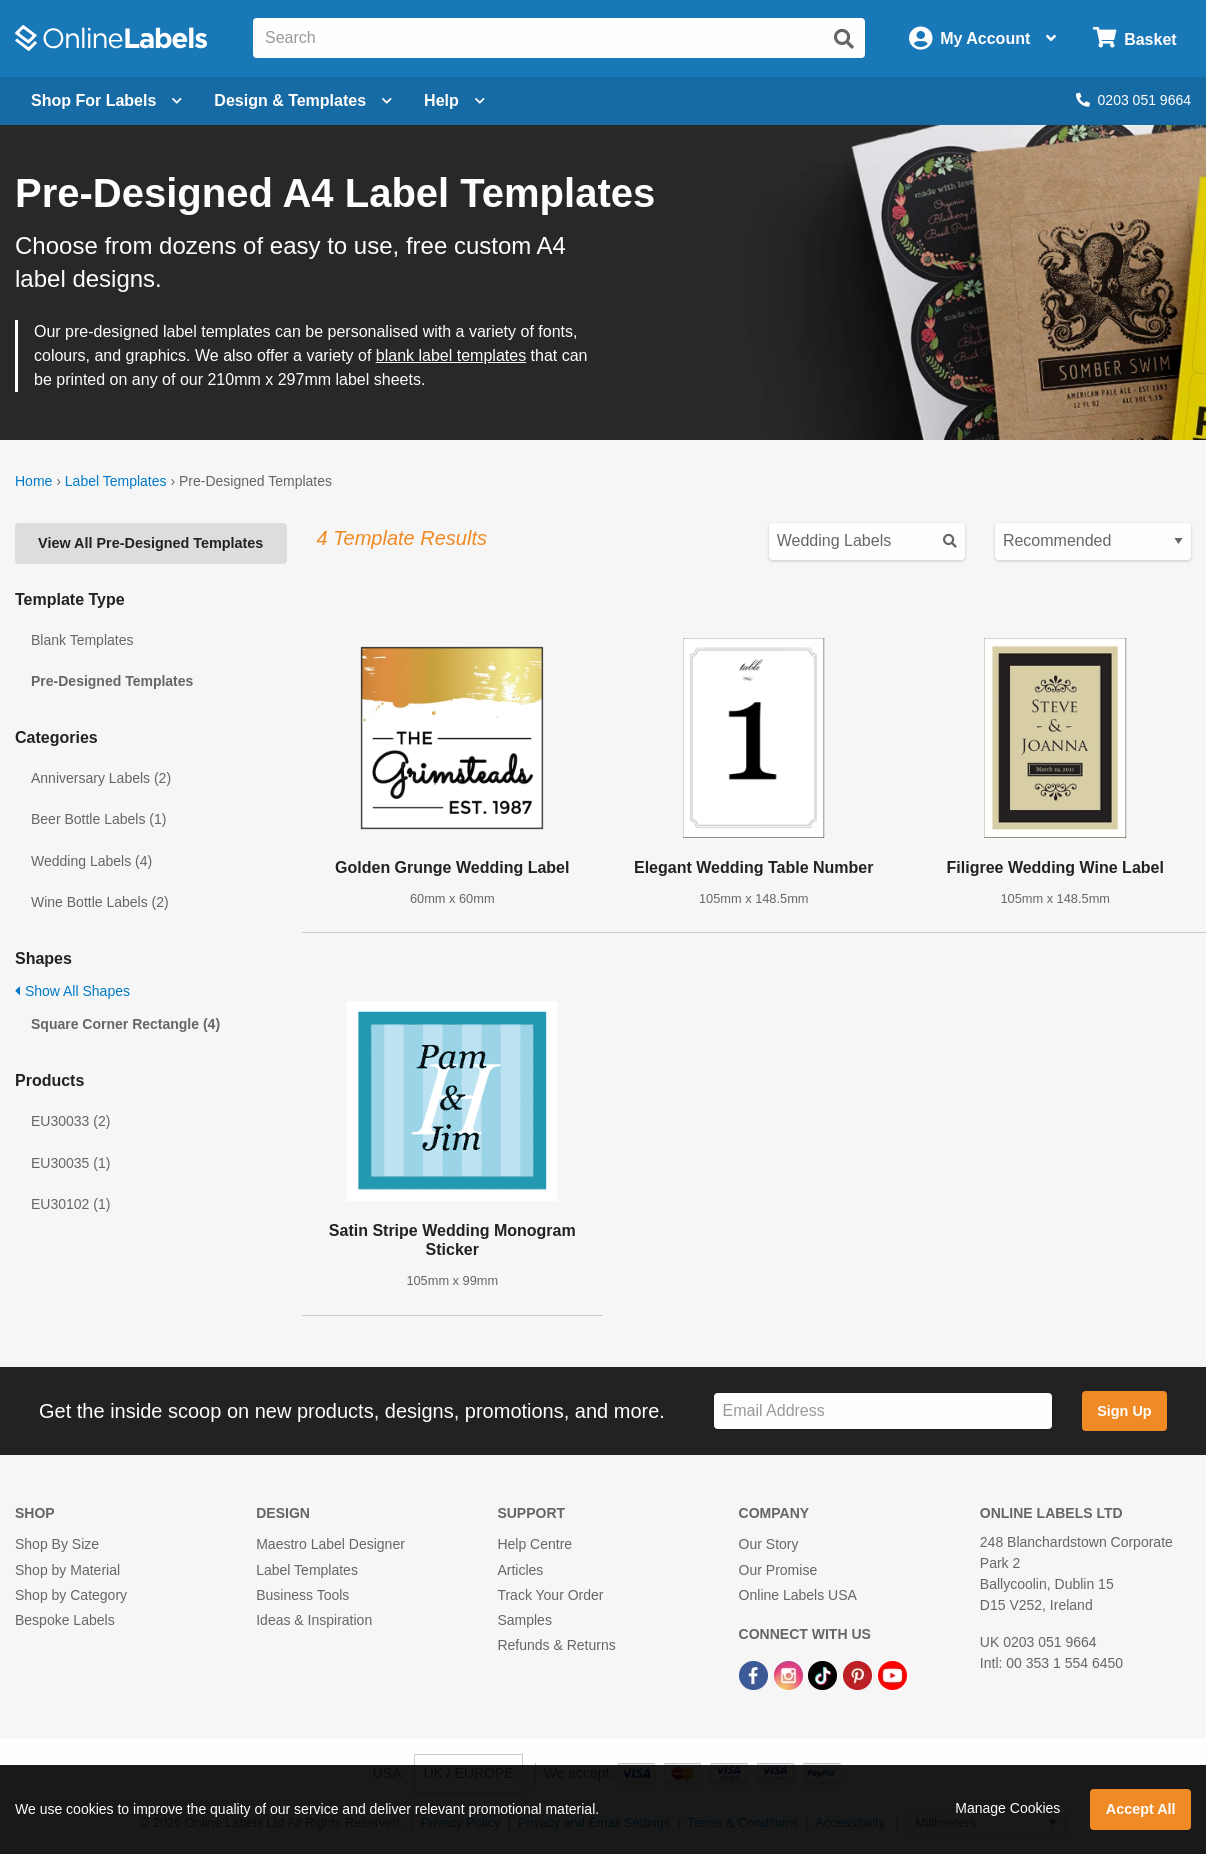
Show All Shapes (72, 991)
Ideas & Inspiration (314, 1620)
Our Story (769, 1544)
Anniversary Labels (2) (101, 778)
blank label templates (451, 355)
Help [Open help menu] (454, 100)
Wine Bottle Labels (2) (100, 902)
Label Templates (116, 481)
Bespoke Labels (65, 1620)
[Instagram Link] (790, 1674)
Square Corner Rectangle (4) (125, 1024)
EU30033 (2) (70, 1121)
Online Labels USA (798, 1595)
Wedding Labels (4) (91, 861)
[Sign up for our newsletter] (882, 1411)
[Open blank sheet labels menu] (106, 101)
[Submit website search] (844, 39)
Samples (524, 1620)
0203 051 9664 (1133, 100)
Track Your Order (550, 1595)
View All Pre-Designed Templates (150, 543)
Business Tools (302, 1595)
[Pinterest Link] (859, 1674)
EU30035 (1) (70, 1163)
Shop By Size (57, 1544)
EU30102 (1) (70, 1204)
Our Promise (778, 1570)
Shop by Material (67, 1570)
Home (33, 481)
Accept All (1141, 1809)
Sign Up (1124, 1411)
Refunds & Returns (556, 1645)
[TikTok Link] (824, 1674)
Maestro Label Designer (330, 1544)
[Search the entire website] (559, 38)
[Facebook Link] (755, 1674)
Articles (520, 1570)
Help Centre (534, 1544)
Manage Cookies (1007, 1808)
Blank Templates (82, 640)
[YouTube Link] (892, 1674)
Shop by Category (71, 1595)
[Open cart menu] (1134, 38)
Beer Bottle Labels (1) (98, 819)
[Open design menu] (303, 101)
